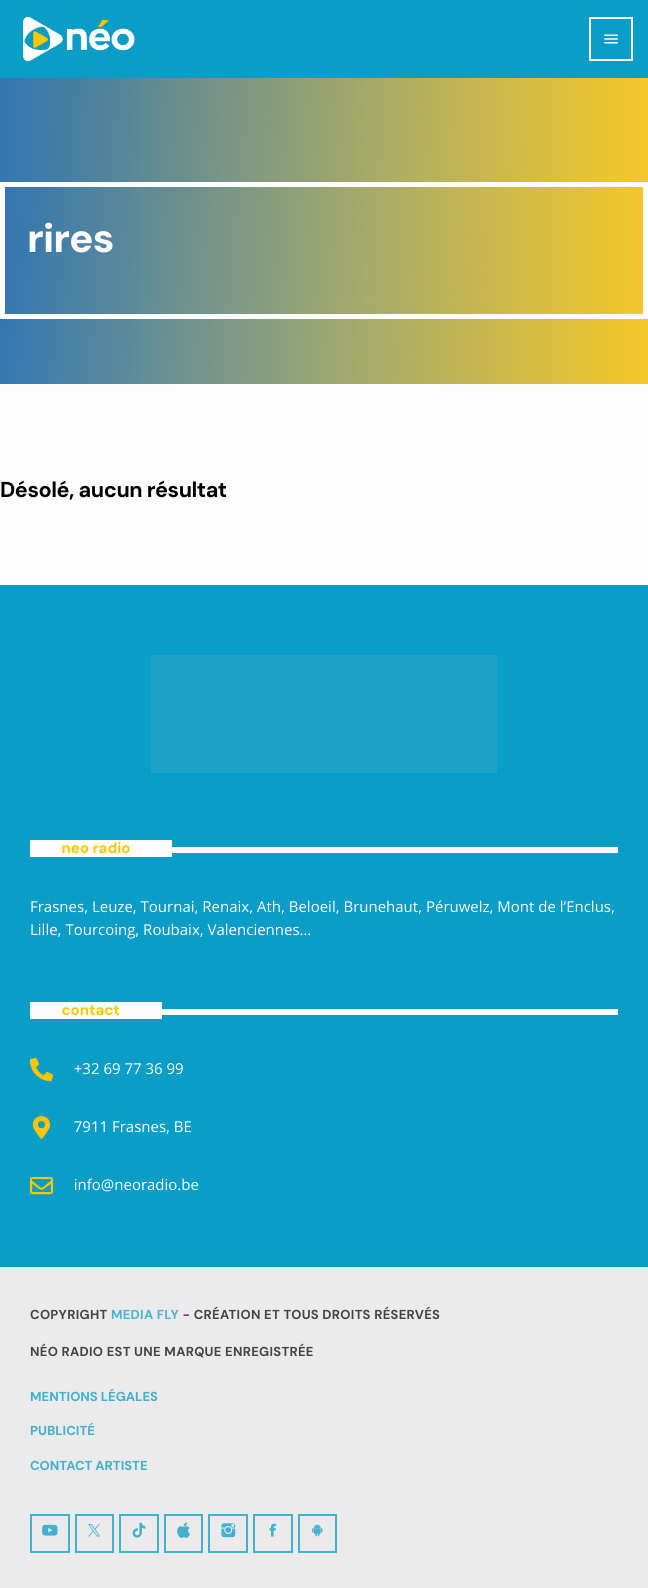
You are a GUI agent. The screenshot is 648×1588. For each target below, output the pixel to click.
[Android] (318, 1533)
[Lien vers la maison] (78, 39)
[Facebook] (273, 1533)
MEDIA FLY (145, 1315)
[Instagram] (228, 1533)
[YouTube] (50, 1533)
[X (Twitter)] (95, 1533)
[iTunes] (184, 1533)
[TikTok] (139, 1533)
